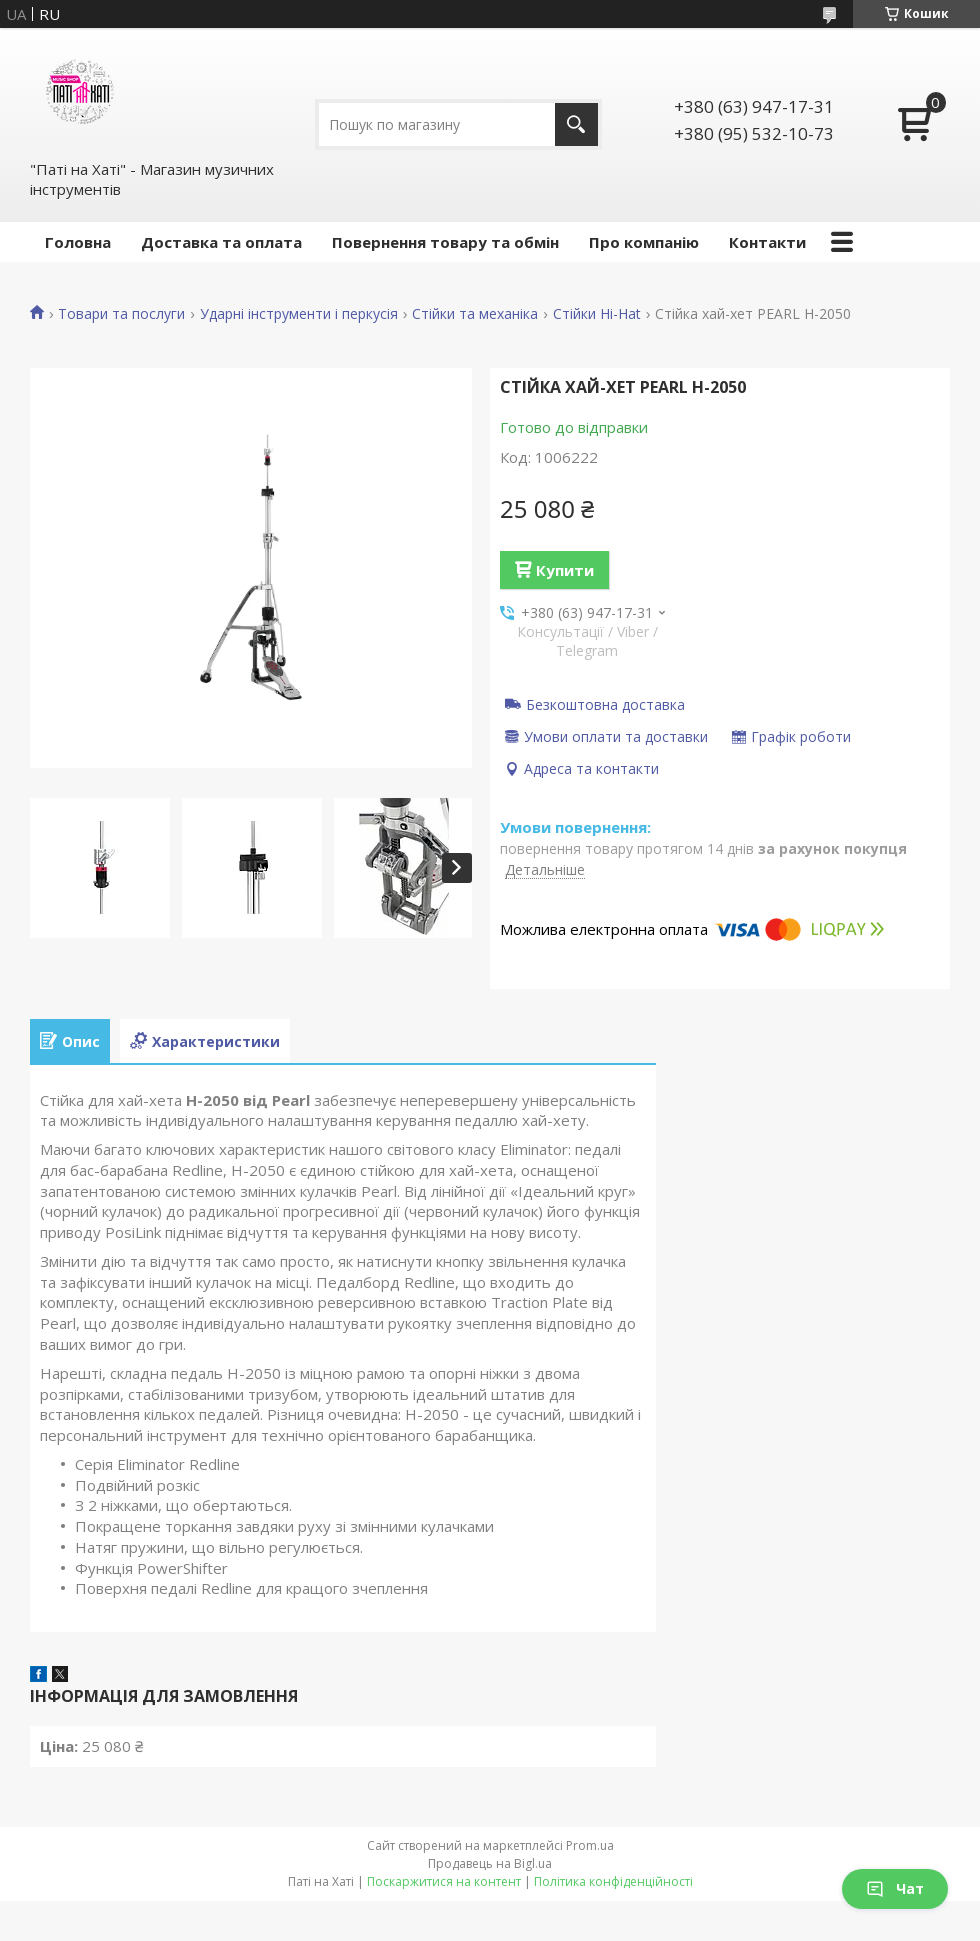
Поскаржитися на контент (444, 1881)
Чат (895, 1888)
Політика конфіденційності (613, 1881)
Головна (78, 242)
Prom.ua (590, 1845)
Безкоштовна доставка (605, 704)
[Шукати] (576, 124)
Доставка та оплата (221, 242)
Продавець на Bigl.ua (490, 1863)
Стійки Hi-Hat (597, 314)
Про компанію (644, 242)
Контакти (767, 242)
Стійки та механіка (475, 314)
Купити (565, 570)
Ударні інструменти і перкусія (299, 314)
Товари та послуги (121, 314)
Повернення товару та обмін (445, 242)
